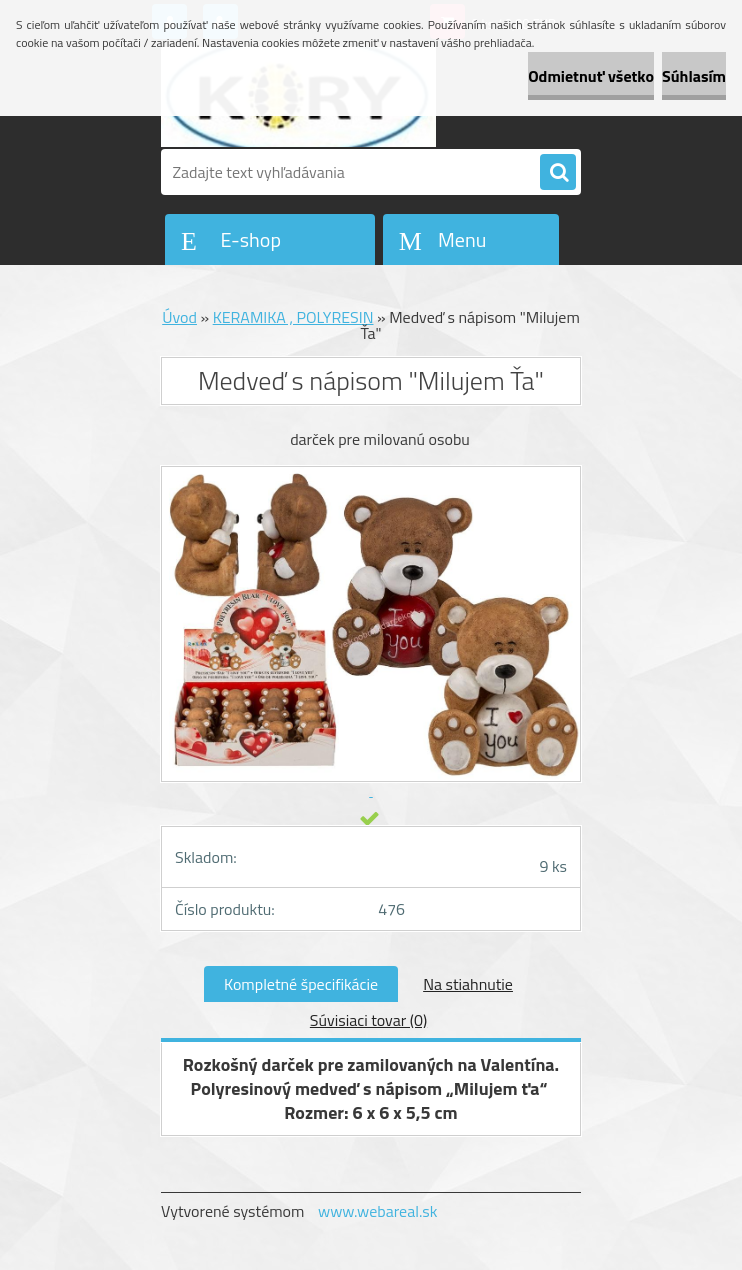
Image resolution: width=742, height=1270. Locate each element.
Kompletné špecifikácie (301, 984)
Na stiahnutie (468, 984)
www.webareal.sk (378, 1211)
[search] (558, 173)
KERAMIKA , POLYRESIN (293, 317)
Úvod (179, 317)
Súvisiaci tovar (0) (368, 1020)
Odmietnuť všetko (591, 76)
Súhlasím (694, 76)
